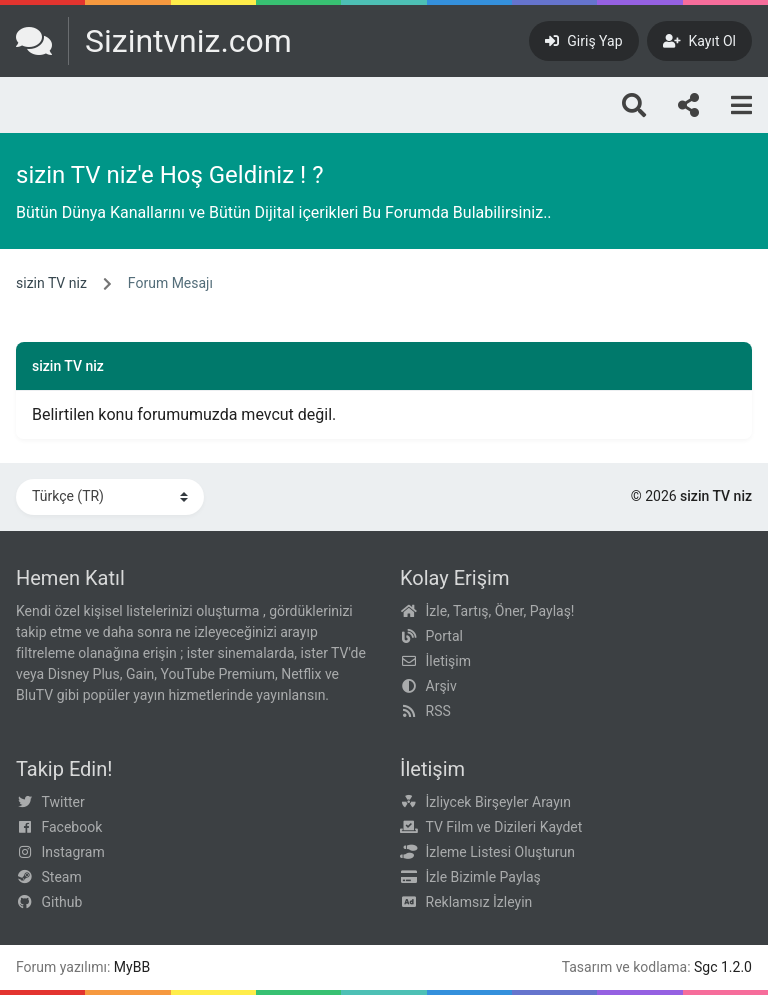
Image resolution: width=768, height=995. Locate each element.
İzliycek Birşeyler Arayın (498, 802)
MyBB (132, 967)
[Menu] (741, 105)
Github (62, 902)
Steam (62, 877)
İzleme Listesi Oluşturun (501, 852)
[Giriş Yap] (583, 41)
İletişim (449, 661)
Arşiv (441, 686)
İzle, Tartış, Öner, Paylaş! (500, 611)
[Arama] (634, 105)
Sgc (706, 967)
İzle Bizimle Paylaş (483, 877)
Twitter (63, 802)
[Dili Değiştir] (110, 497)
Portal (444, 636)
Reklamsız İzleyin (479, 902)
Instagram (73, 852)
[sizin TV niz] (154, 41)
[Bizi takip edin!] (688, 105)
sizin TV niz (51, 283)
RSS (438, 711)
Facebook (72, 827)
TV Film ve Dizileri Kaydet (504, 827)
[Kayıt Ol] (699, 41)
